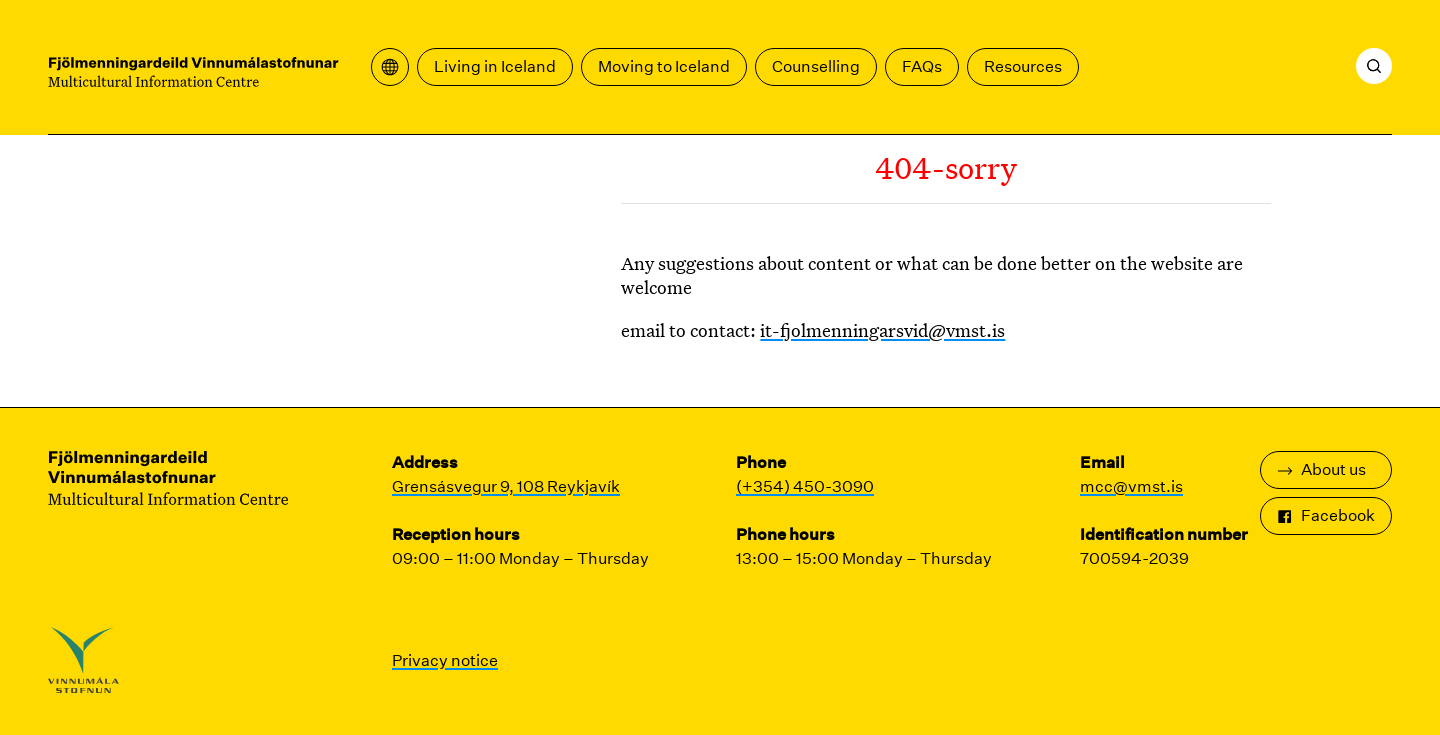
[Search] (1374, 66)
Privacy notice (445, 660)
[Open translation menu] (390, 67)
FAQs (922, 66)
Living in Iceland (495, 66)
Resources (1023, 66)
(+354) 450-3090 (805, 486)
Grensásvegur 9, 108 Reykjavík (506, 486)
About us (1321, 469)
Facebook (1326, 515)
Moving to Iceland (664, 66)
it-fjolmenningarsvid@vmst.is (882, 330)
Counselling (816, 66)
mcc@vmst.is (1131, 486)
